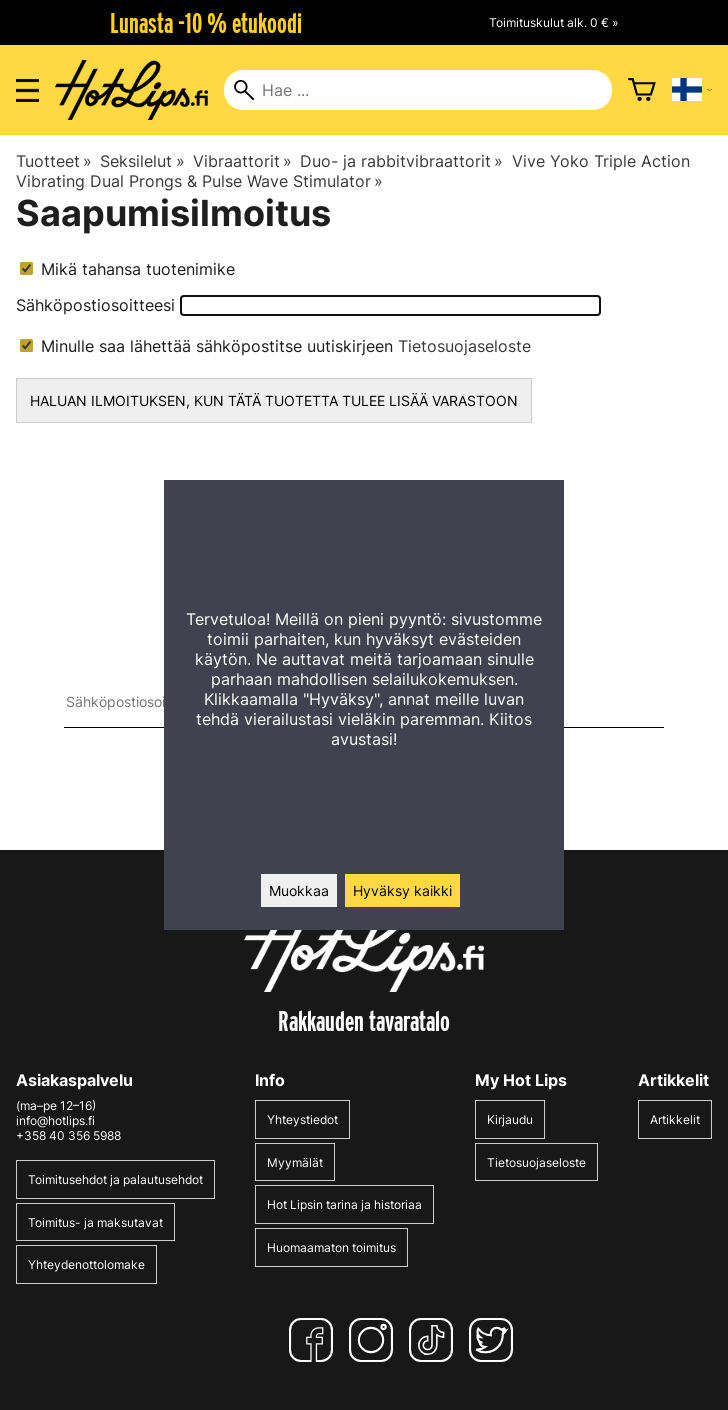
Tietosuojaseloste (464, 346)
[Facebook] (315, 1340)
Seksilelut (142, 161)
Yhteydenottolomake (86, 1264)
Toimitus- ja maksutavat (95, 1222)
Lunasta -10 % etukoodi (206, 23)
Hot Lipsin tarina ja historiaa (344, 1204)
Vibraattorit (242, 161)
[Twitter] (495, 1340)
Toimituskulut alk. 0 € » (553, 22)
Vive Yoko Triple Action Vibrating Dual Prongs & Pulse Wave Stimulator (353, 171)
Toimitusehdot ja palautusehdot (115, 1179)
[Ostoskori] (642, 90)
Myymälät (295, 1162)
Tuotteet (54, 161)
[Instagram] (375, 1340)
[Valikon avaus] (27, 90)
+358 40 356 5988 (68, 1135)
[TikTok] (435, 1340)
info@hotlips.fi (55, 1120)
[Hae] (417, 90)
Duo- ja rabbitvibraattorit (401, 161)
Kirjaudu (510, 1119)
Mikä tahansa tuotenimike (127, 269)
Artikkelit (675, 1119)
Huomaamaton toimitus (331, 1247)
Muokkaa (299, 890)
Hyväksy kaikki (402, 890)
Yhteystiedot (302, 1119)
